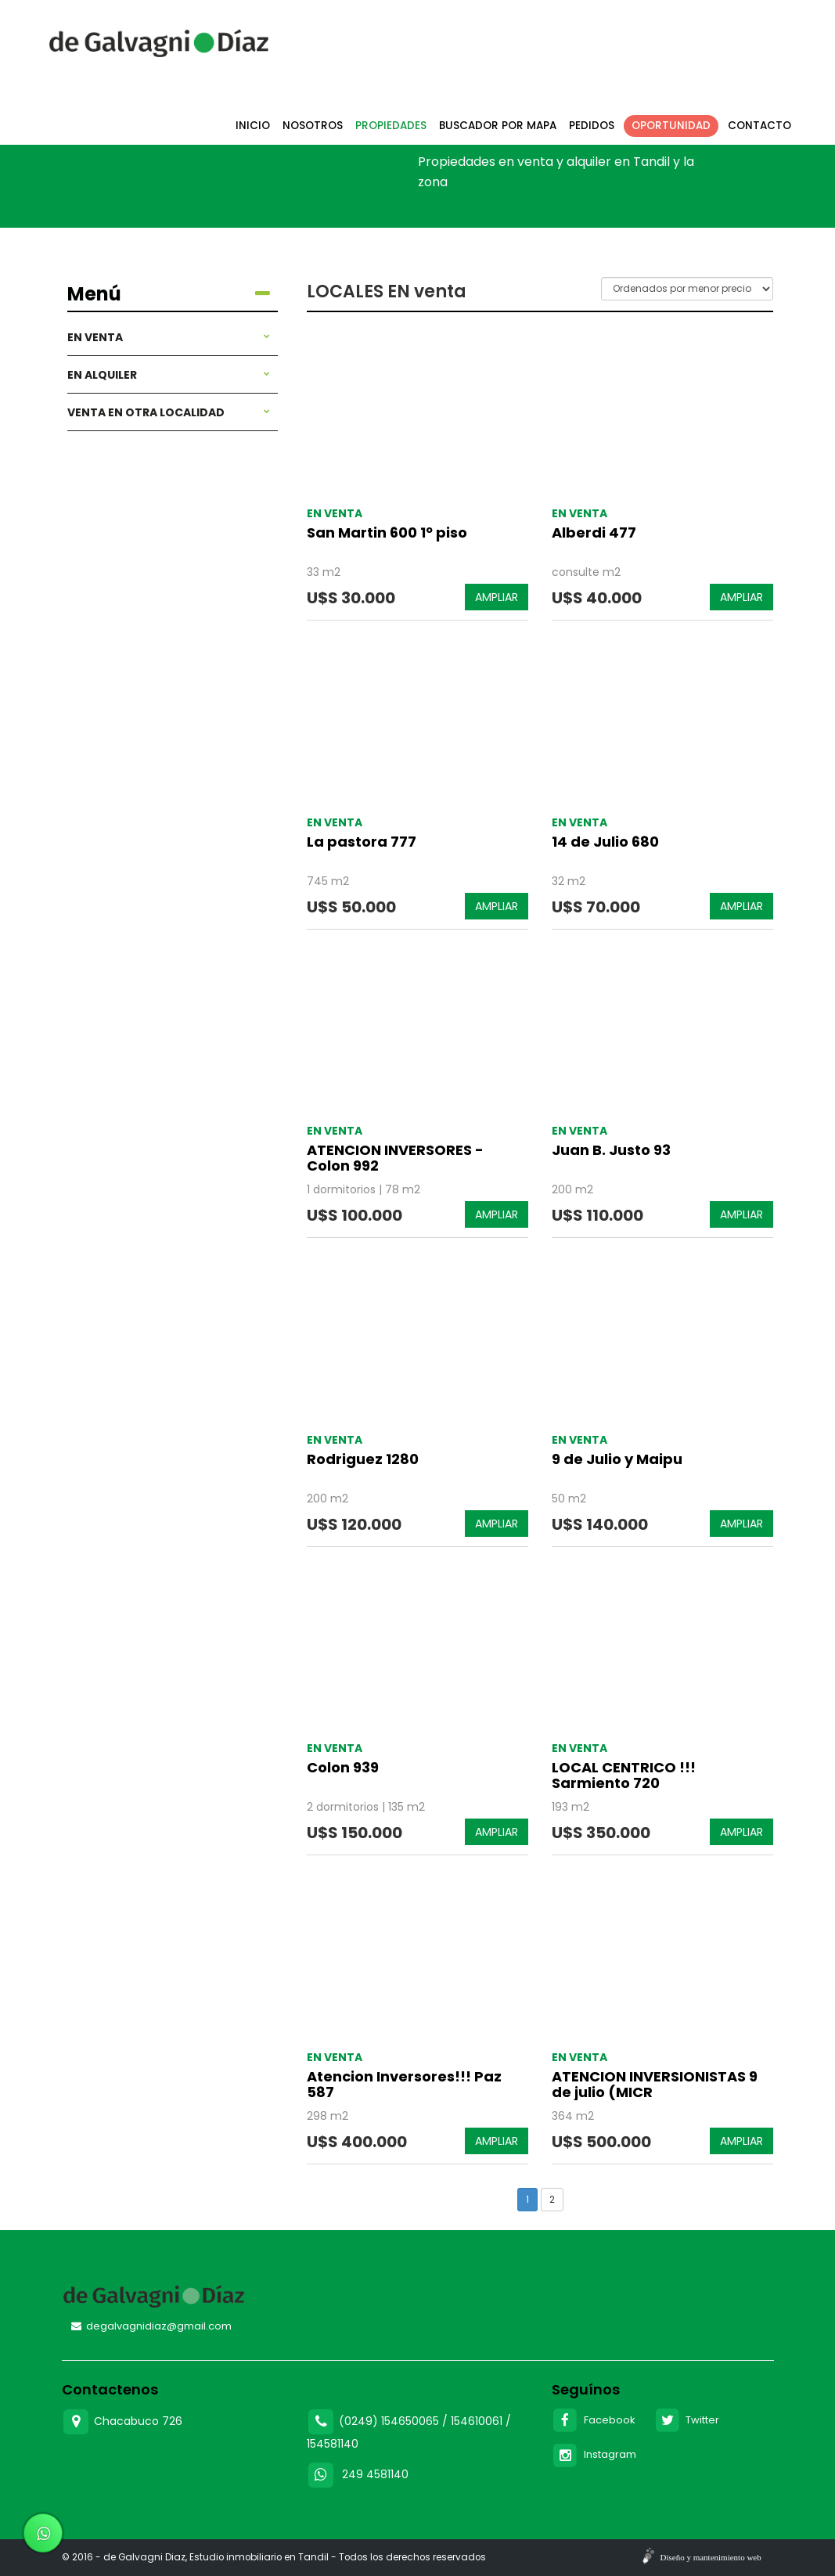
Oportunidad (671, 125)
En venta (168, 337)
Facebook (593, 2419)
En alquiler (168, 375)
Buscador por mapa (497, 125)
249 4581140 (375, 2474)
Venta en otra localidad (168, 412)
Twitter (687, 2419)
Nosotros (313, 125)
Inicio (253, 125)
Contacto (759, 125)
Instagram (594, 2454)
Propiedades (390, 125)
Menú (168, 294)
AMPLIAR (496, 597)
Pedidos (591, 125)
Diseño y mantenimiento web (710, 2557)
